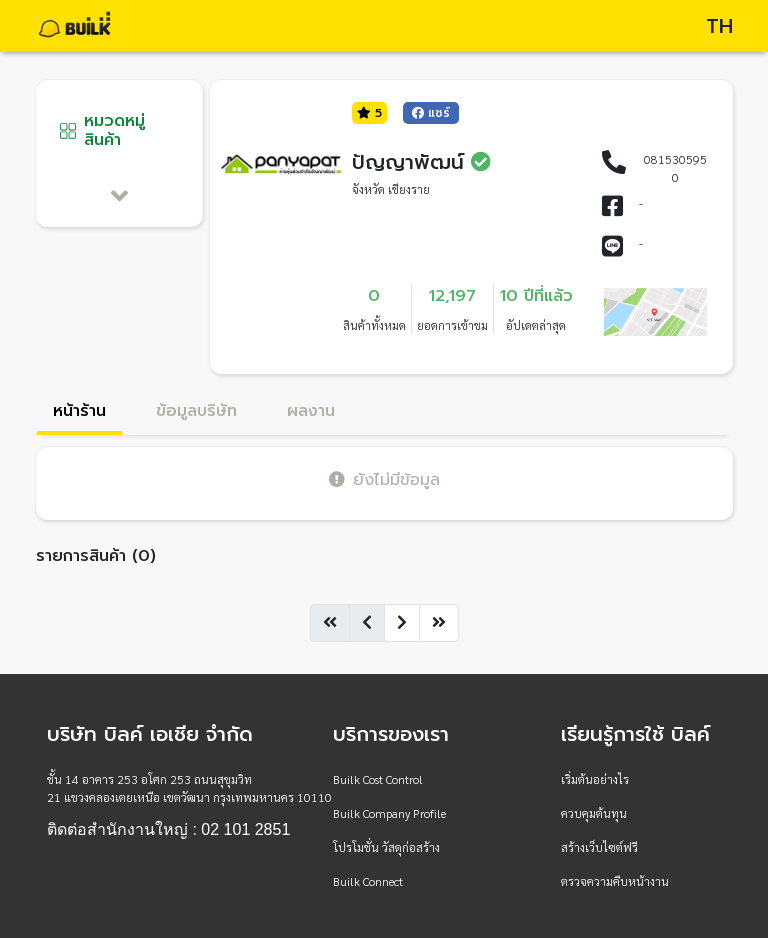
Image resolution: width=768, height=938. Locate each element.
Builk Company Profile (389, 813)
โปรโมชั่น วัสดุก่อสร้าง (386, 847)
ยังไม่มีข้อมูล (384, 479)
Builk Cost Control (378, 779)
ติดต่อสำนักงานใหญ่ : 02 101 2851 (168, 830)
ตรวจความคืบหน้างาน (615, 881)
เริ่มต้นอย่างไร (595, 779)
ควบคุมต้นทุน (594, 813)
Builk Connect (368, 881)
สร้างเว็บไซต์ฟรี (599, 847)
